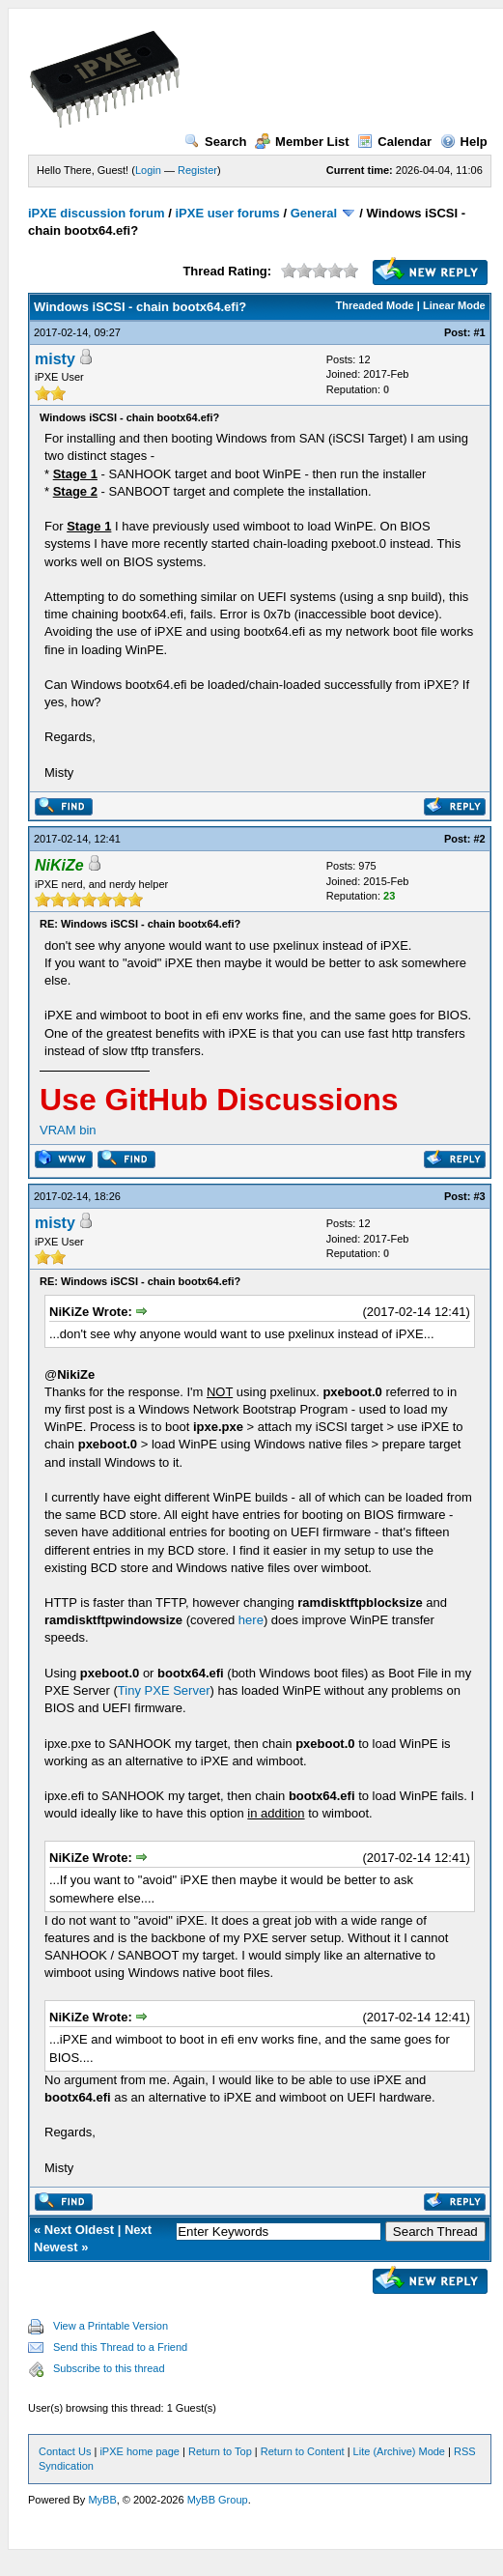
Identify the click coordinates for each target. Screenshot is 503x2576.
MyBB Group (217, 2499)
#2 (480, 838)
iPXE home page (139, 2451)
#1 (480, 332)
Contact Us (65, 2451)
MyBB (102, 2499)
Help (464, 141)
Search (215, 141)
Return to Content (303, 2451)
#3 (480, 1196)
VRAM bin (68, 1130)
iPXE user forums (227, 213)
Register (197, 170)
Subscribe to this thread (109, 2368)
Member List (302, 141)
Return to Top (220, 2451)
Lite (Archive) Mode (399, 2451)
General (314, 213)
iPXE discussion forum (96, 213)
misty (55, 359)
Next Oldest (79, 2229)
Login (148, 170)
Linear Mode (454, 305)
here (251, 1620)
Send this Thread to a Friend (120, 2347)
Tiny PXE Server (164, 1690)
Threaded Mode (374, 305)
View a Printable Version (110, 2326)
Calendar (394, 141)
